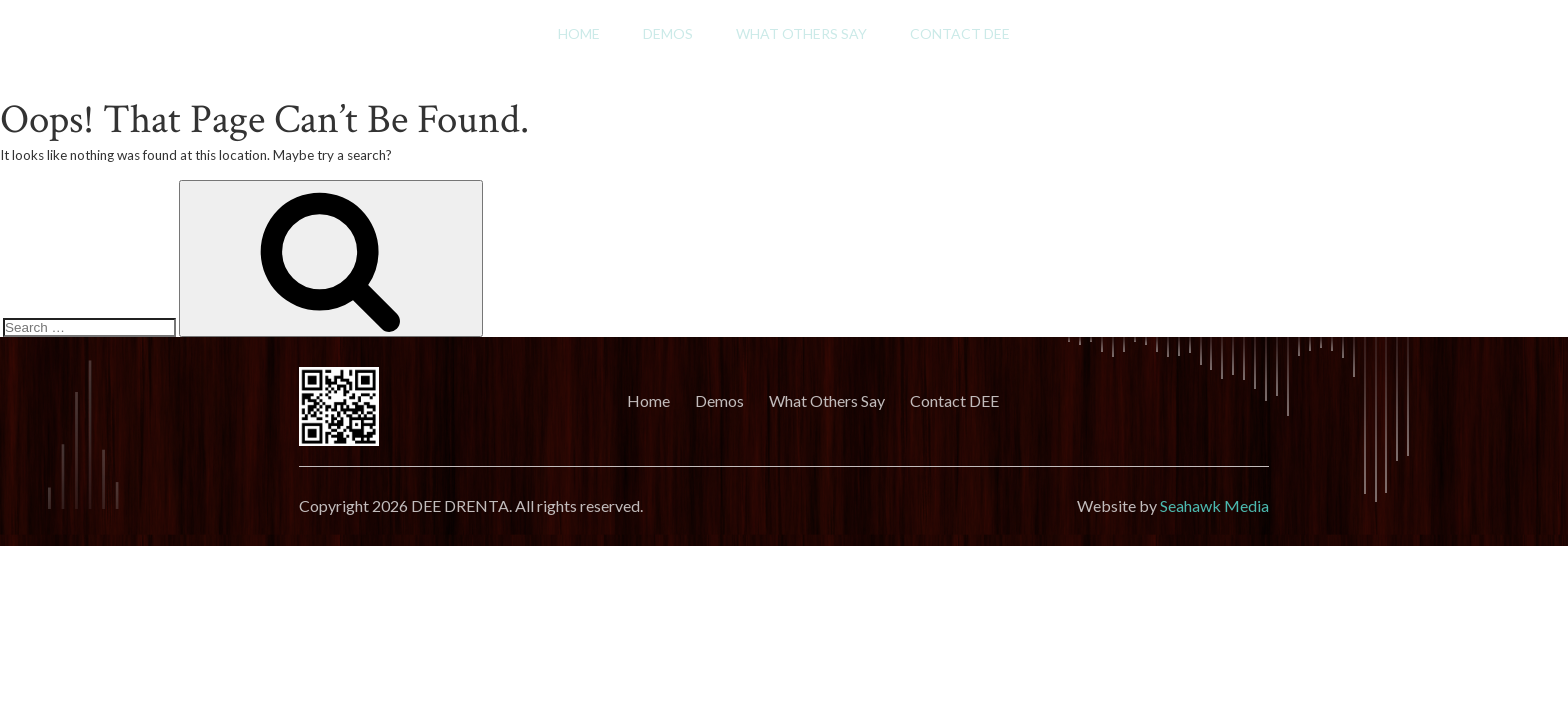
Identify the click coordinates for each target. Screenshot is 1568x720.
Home (579, 33)
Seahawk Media (1214, 505)
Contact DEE (960, 33)
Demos (668, 33)
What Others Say (801, 33)
